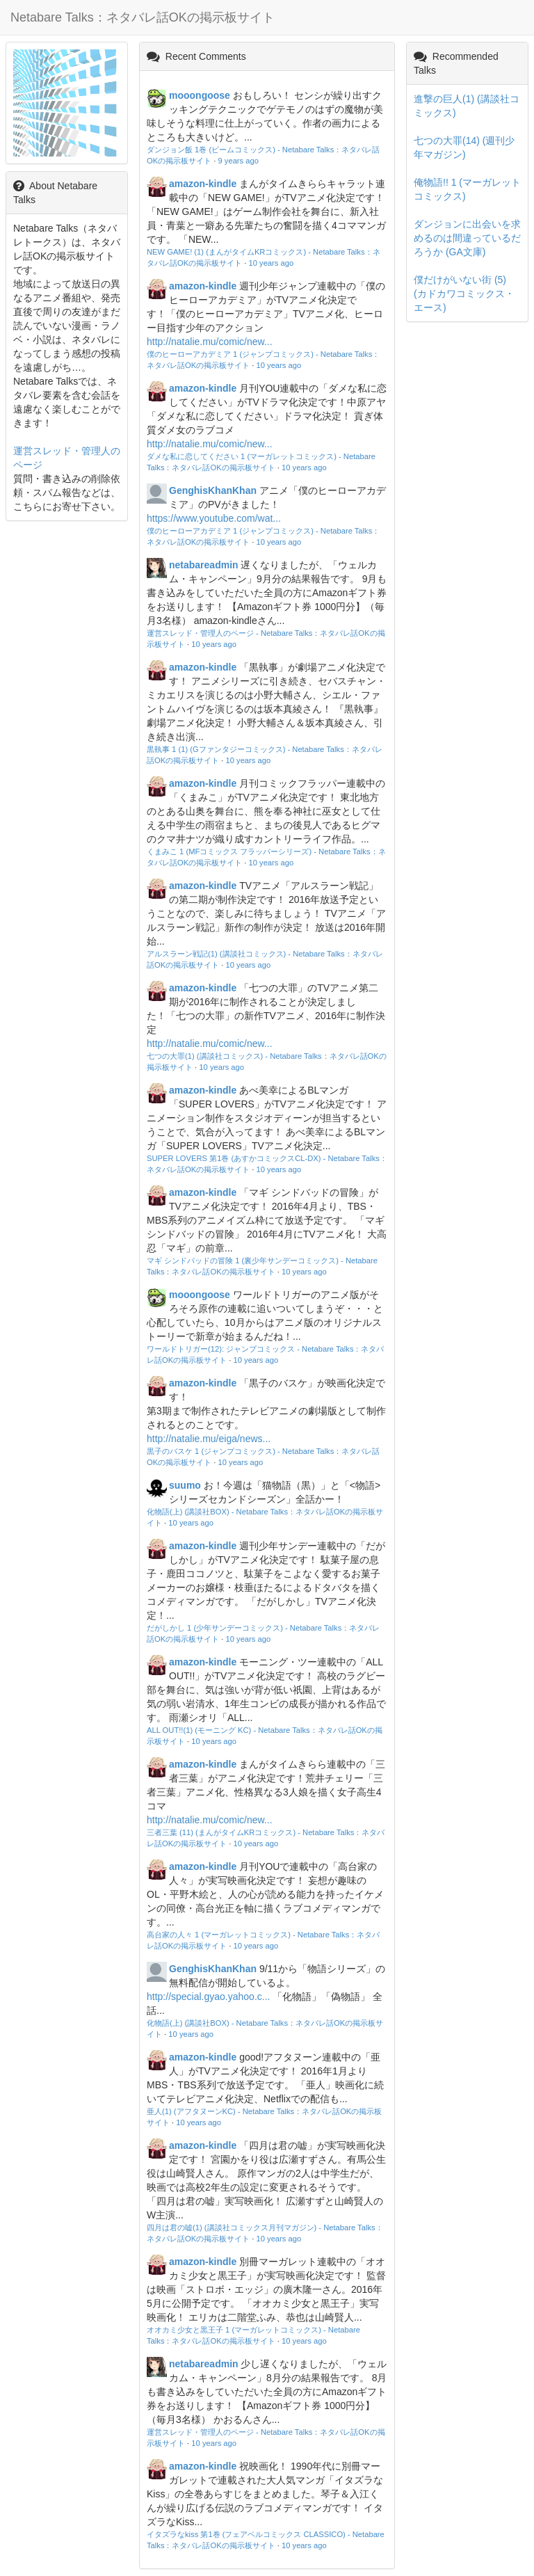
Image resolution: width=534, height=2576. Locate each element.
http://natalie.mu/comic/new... (210, 341)
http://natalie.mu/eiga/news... (208, 1438)
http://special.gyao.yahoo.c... (208, 1996)
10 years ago (271, 263)
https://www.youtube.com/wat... (214, 518)
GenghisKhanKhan (213, 490)
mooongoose (199, 95)
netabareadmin (203, 564)
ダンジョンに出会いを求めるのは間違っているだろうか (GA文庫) (467, 237)
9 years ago (238, 161)
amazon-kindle (202, 183)
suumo (185, 1485)
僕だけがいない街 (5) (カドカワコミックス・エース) (464, 293)
